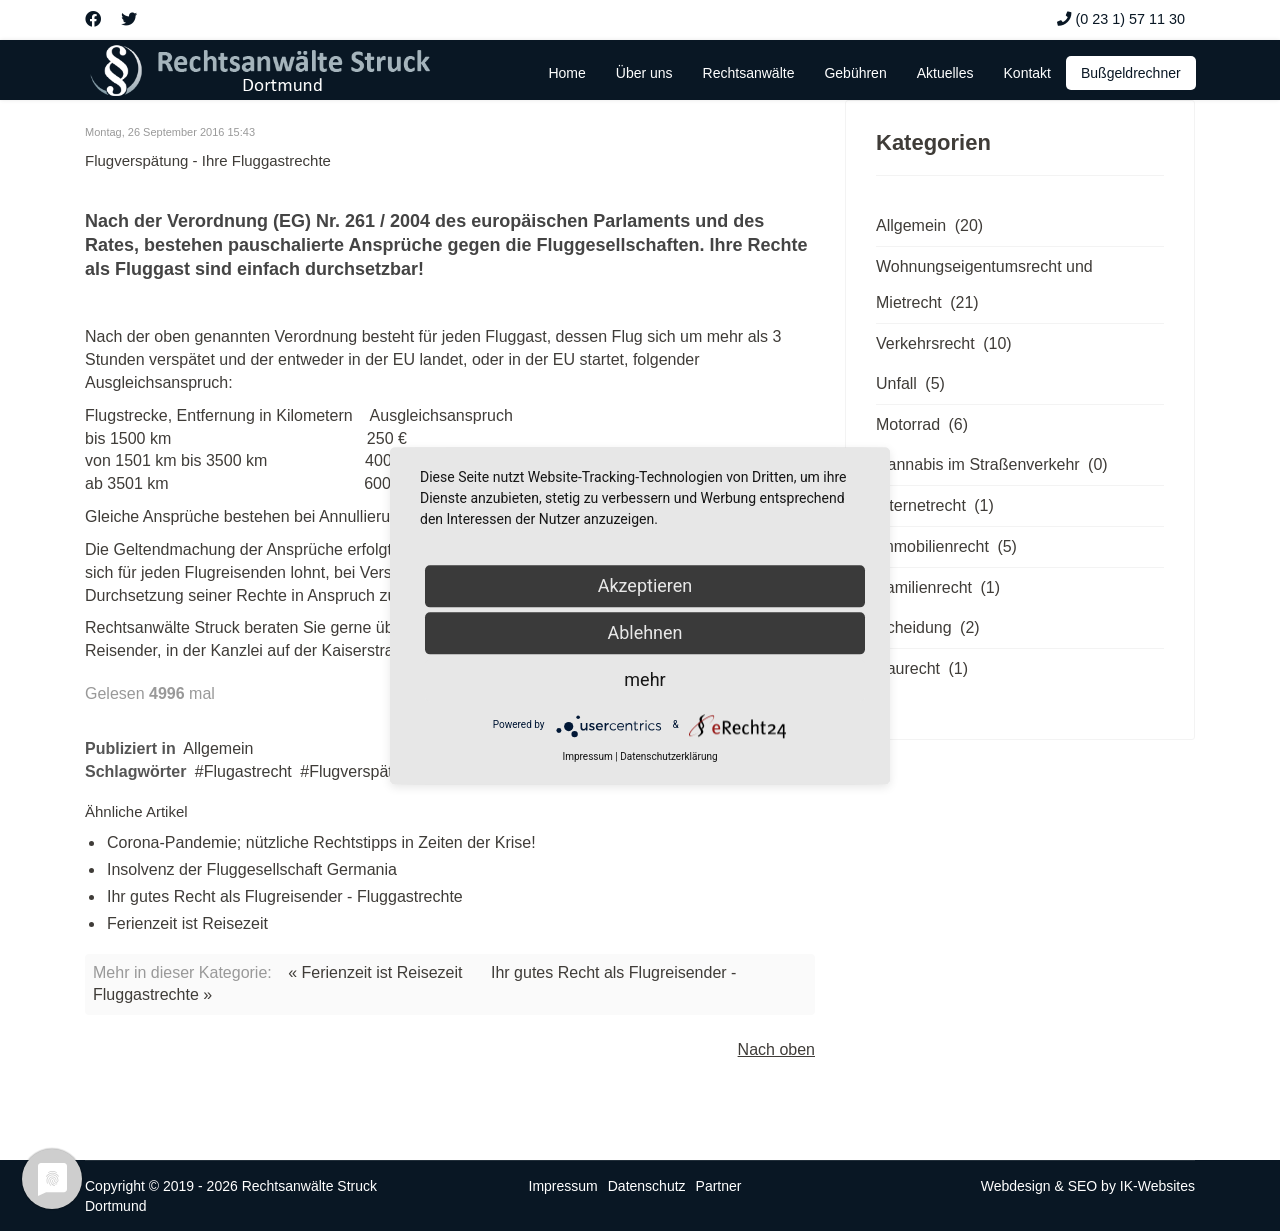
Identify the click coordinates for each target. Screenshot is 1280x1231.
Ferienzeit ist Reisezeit (187, 923)
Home (566, 73)
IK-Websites (1157, 1186)
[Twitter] (129, 19)
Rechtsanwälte (749, 73)
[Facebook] (93, 19)
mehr (644, 679)
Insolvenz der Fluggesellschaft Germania (252, 869)
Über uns (644, 73)
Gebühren (855, 73)
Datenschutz (647, 1186)
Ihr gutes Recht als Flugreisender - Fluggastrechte (285, 896)
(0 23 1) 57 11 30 (1130, 19)
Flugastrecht (248, 771)
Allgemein (218, 748)
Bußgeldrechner (1131, 73)
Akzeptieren (645, 585)
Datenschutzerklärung (668, 756)
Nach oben (776, 1049)
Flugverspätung (364, 771)
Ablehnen (644, 632)
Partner (719, 1186)
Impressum (563, 1186)
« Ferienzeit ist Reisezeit (375, 972)
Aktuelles (945, 73)
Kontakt (1027, 73)
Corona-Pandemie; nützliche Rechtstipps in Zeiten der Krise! (321, 842)
